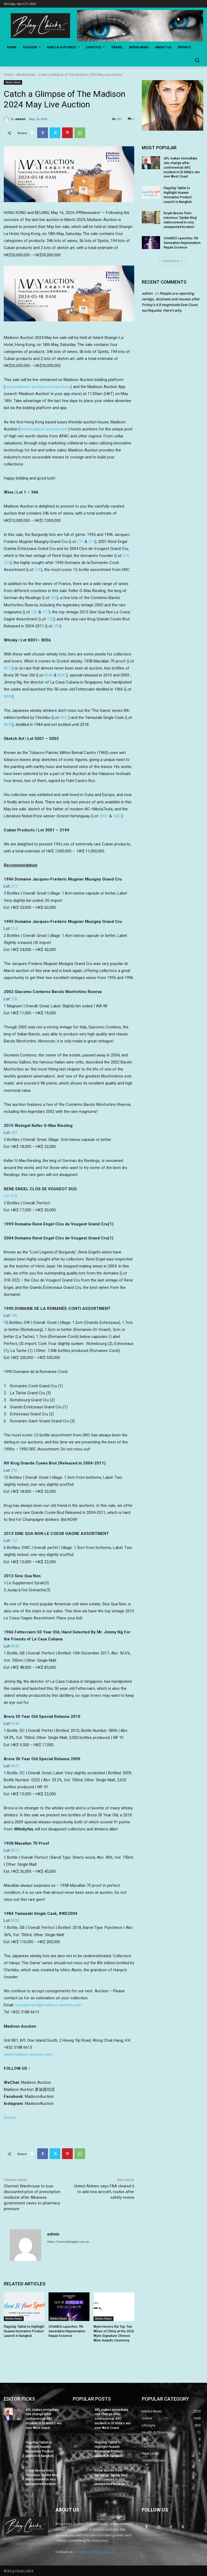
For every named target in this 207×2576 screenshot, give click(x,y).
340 (37, 569)
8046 (48, 675)
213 (80, 541)
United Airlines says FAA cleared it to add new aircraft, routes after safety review (104, 2192)
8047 (62, 675)
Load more (172, 261)
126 (34, 612)
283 (53, 597)
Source (10, 2117)
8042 (8, 696)
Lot (10, 1196)
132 (50, 619)
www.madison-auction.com (44, 429)
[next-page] (15, 2353)
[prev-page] (7, 2353)
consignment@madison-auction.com (48, 2005)
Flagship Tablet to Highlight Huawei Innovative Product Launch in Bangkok (24, 2331)
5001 (103, 816)
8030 (8, 724)
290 (56, 626)
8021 (64, 717)
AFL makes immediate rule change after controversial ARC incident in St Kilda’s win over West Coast (182, 167)
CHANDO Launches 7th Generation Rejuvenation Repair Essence (67, 2331)
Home (8, 74)
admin (20, 119)
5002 (117, 816)
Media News (26, 74)
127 (45, 612)
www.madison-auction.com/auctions (38, 386)
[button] (197, 60)
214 (91, 541)
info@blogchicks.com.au (94, 2551)
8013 (8, 668)
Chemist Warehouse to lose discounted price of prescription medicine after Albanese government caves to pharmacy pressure (32, 2197)
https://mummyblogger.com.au (68, 2242)
